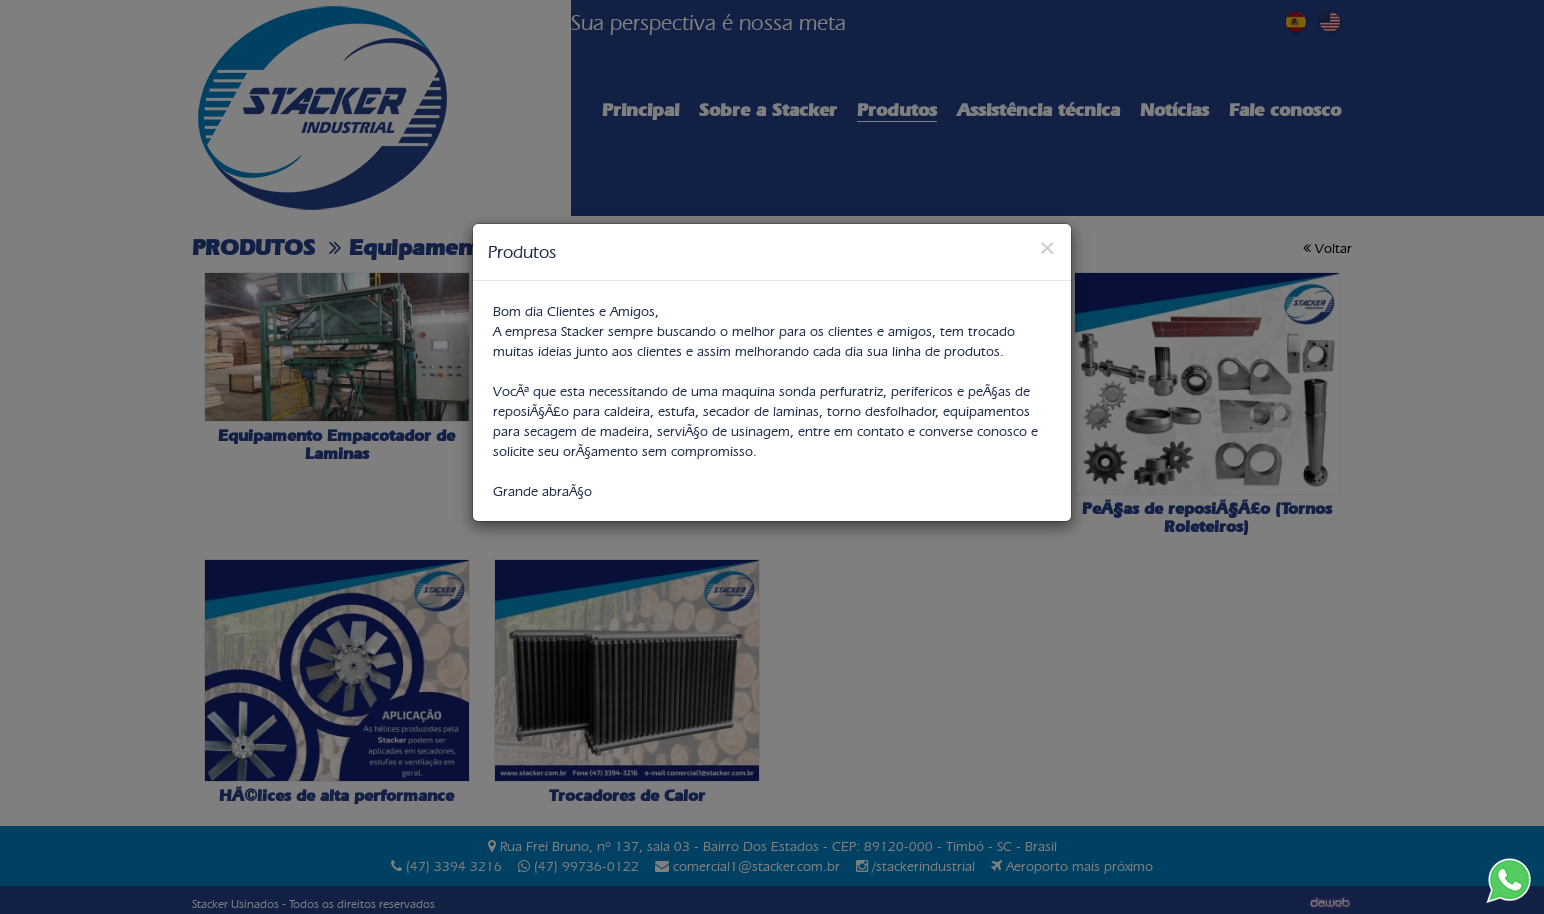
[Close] (1047, 247)
